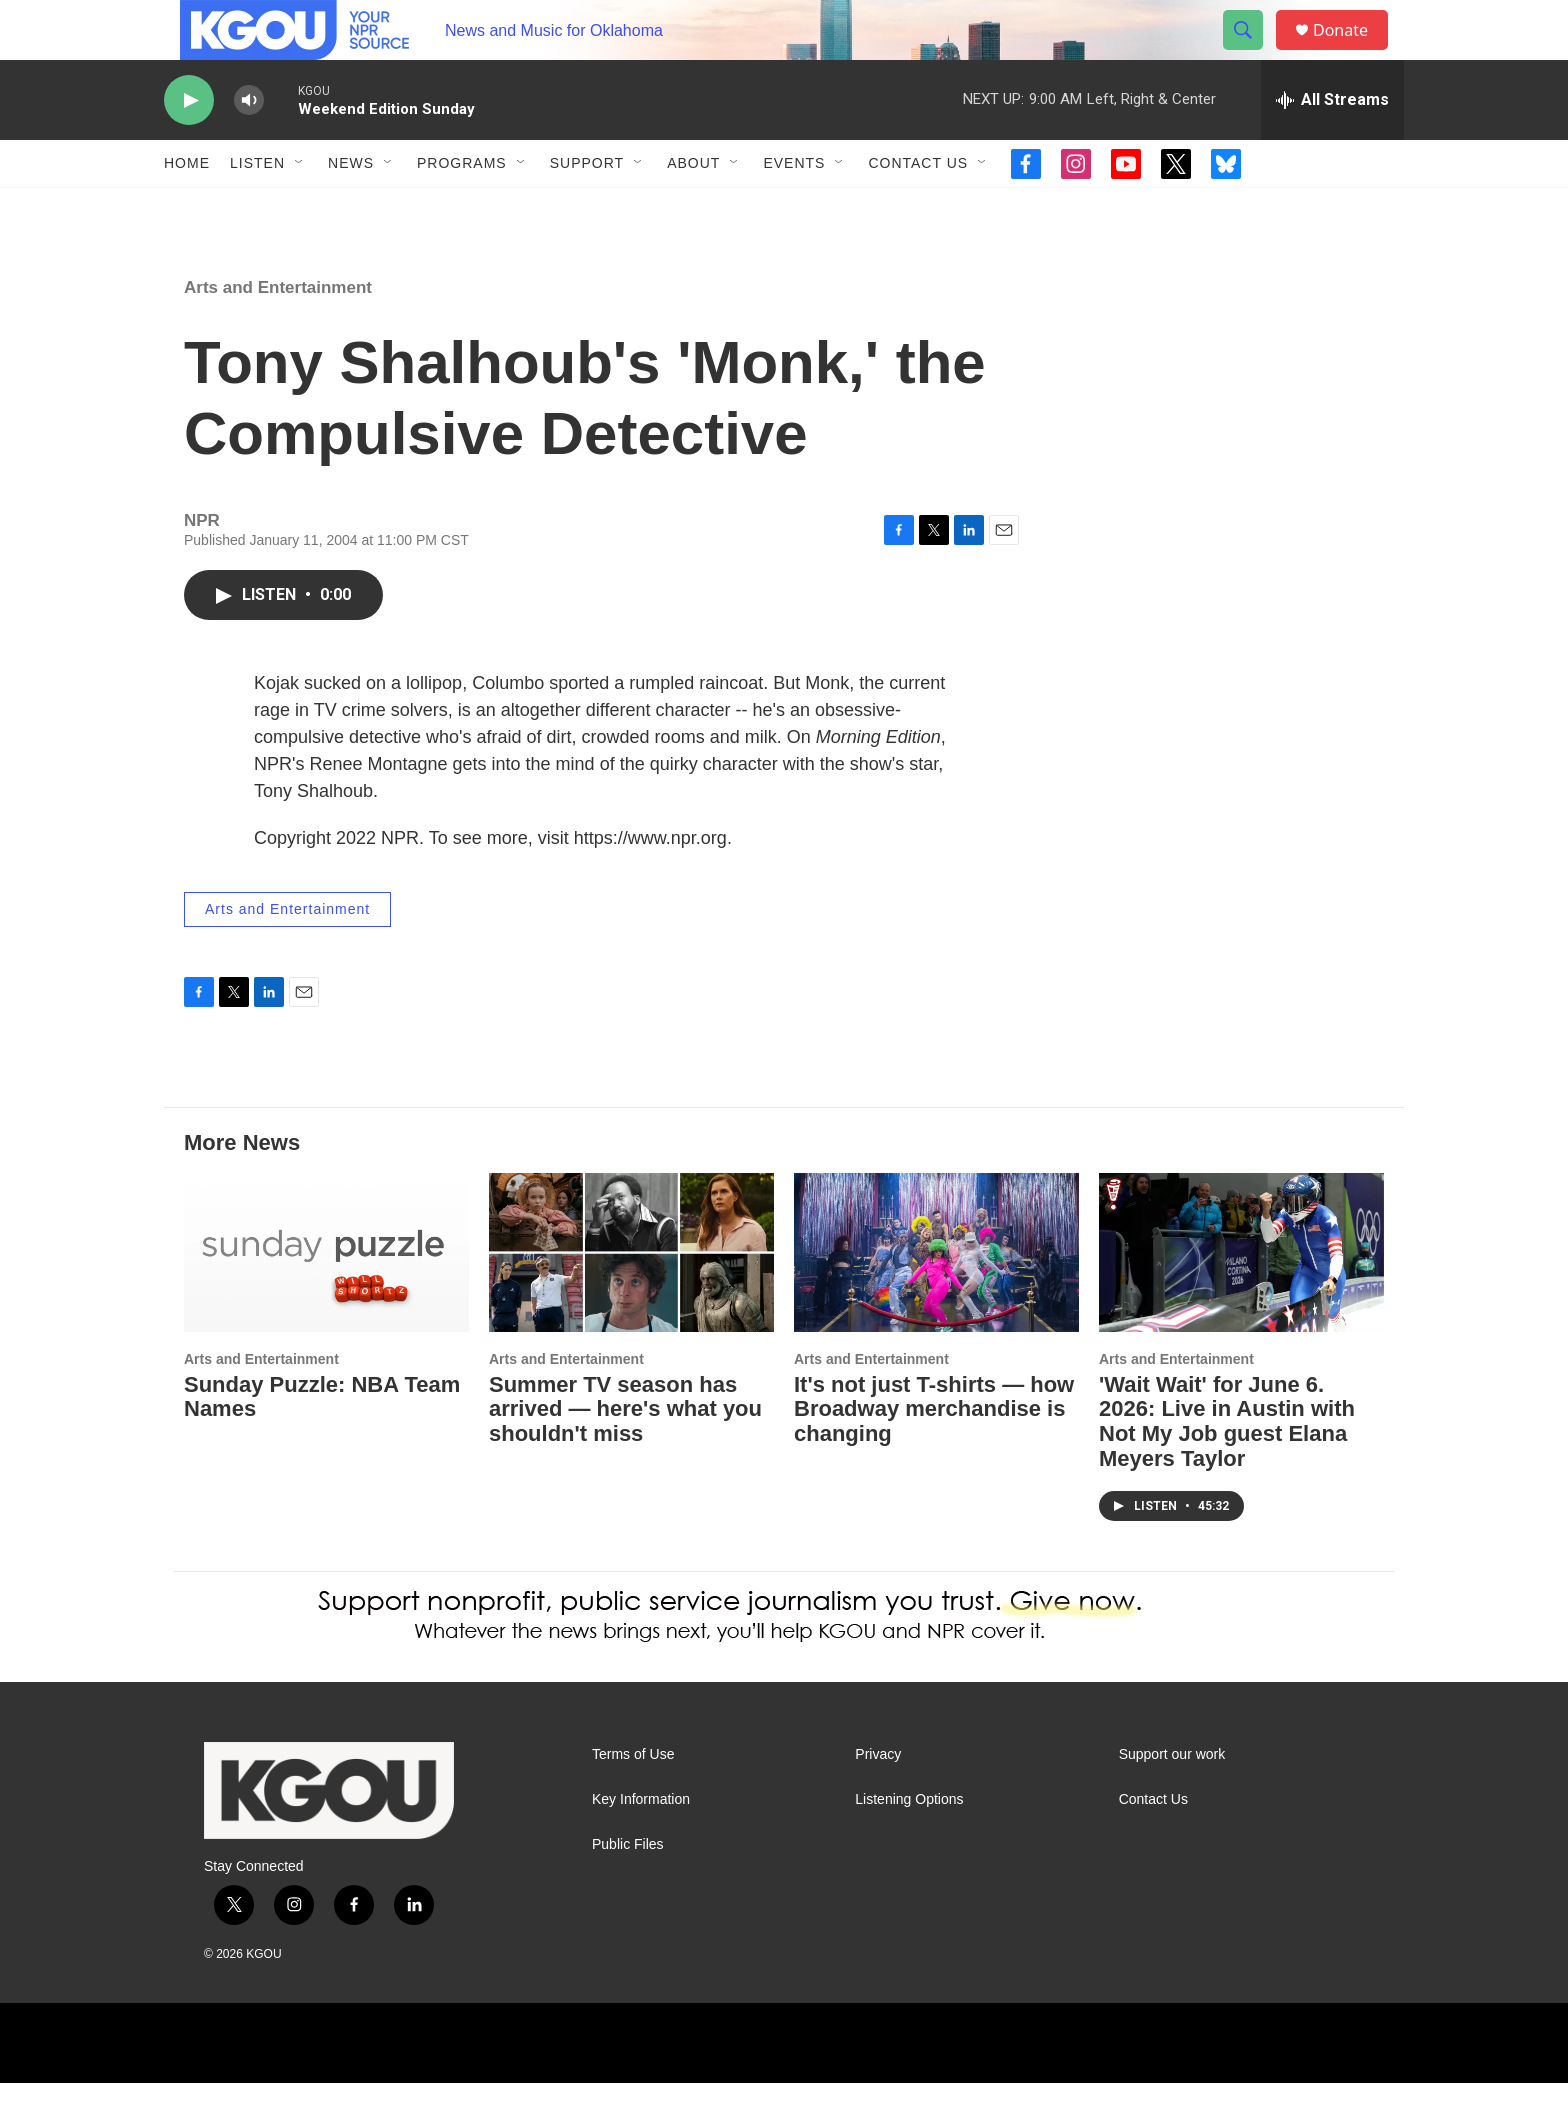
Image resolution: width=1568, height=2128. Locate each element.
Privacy (878, 1799)
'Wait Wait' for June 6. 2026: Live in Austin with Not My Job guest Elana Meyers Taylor (1227, 1467)
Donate (1353, 52)
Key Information (641, 1844)
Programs (462, 208)
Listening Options (909, 1844)
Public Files (628, 1889)
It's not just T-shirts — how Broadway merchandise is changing (934, 1454)
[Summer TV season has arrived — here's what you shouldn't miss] (631, 1297)
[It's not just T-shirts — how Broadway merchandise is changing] (936, 1297)
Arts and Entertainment (278, 332)
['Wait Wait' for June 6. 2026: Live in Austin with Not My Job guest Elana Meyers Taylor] (1241, 1297)
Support (587, 208)
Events (794, 208)
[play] (189, 145)
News (351, 208)
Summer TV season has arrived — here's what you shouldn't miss (625, 1454)
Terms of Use (633, 1799)
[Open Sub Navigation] (300, 208)
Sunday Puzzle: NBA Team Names (322, 1442)
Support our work (1172, 1799)
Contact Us (918, 208)
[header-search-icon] (1252, 53)
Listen (257, 208)
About (693, 208)
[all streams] (1332, 145)
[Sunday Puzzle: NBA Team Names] (326, 1297)
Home (187, 208)
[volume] (249, 145)
